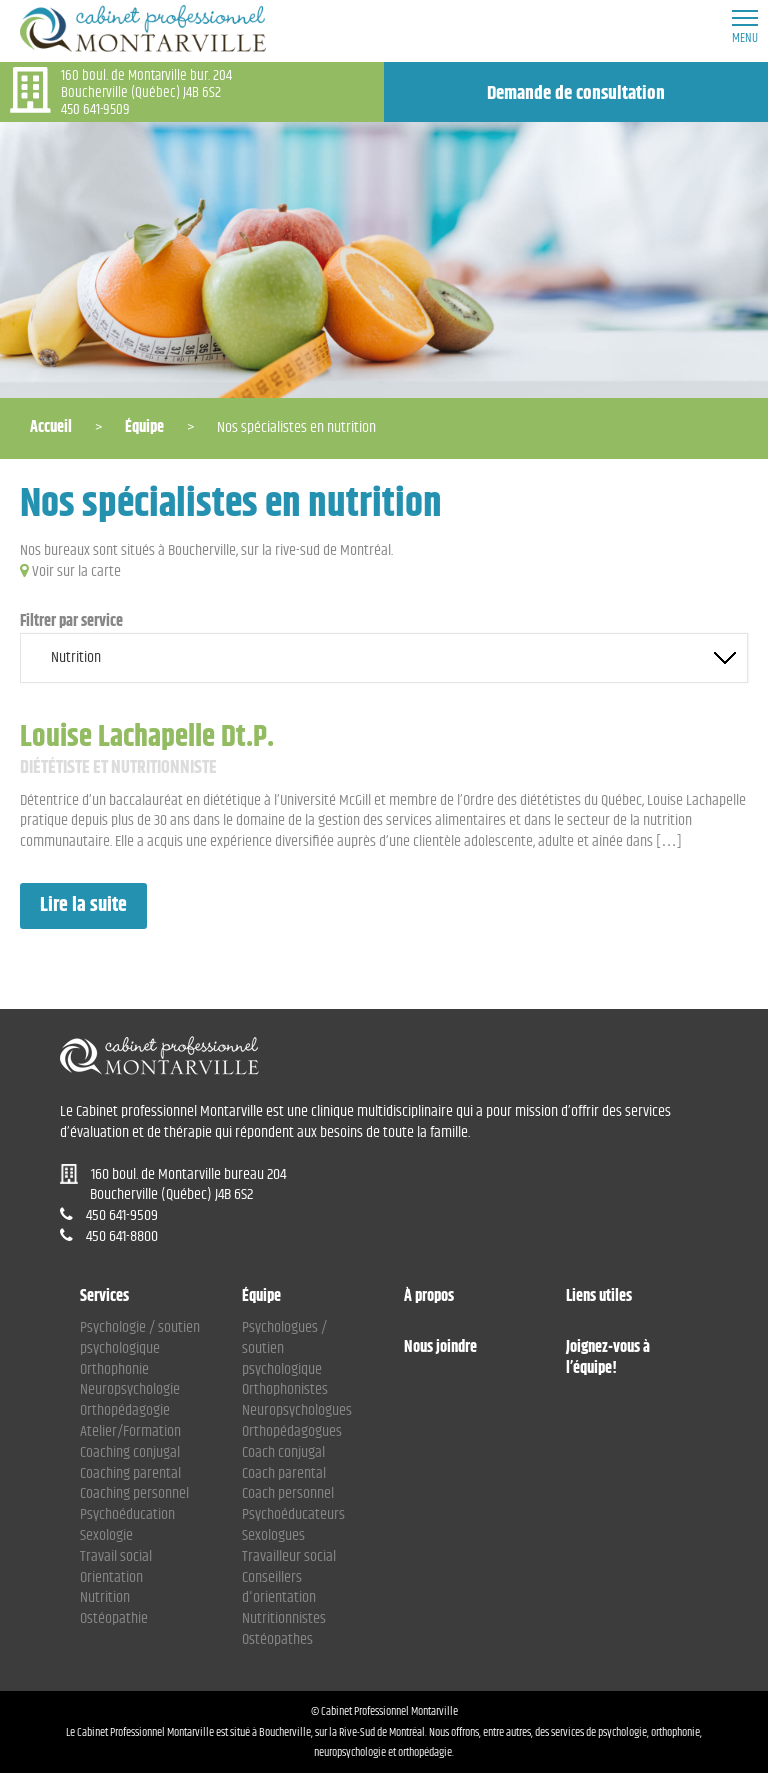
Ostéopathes (277, 1639)
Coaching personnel (134, 1493)
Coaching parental (130, 1473)
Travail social (116, 1556)
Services (104, 1297)
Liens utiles (599, 1297)
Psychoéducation (127, 1514)
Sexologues (273, 1535)
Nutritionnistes (284, 1618)
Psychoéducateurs (293, 1514)
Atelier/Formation (130, 1431)
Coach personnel (288, 1493)
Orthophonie (114, 1369)
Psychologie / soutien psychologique (140, 1338)
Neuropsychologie (130, 1389)
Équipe (144, 427)
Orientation (111, 1577)
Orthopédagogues (292, 1431)
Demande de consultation (576, 93)
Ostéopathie (114, 1618)
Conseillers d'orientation (279, 1588)
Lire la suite (83, 905)
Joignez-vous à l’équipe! (608, 1359)
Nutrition (105, 1597)
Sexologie (106, 1535)
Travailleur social (289, 1556)
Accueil (51, 427)
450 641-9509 (95, 109)
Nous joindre (440, 1348)
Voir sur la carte (76, 571)
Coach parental (284, 1473)
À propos (429, 1297)
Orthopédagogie (125, 1410)
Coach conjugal (283, 1452)
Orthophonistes (285, 1389)
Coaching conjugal (130, 1452)
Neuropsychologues (297, 1410)
